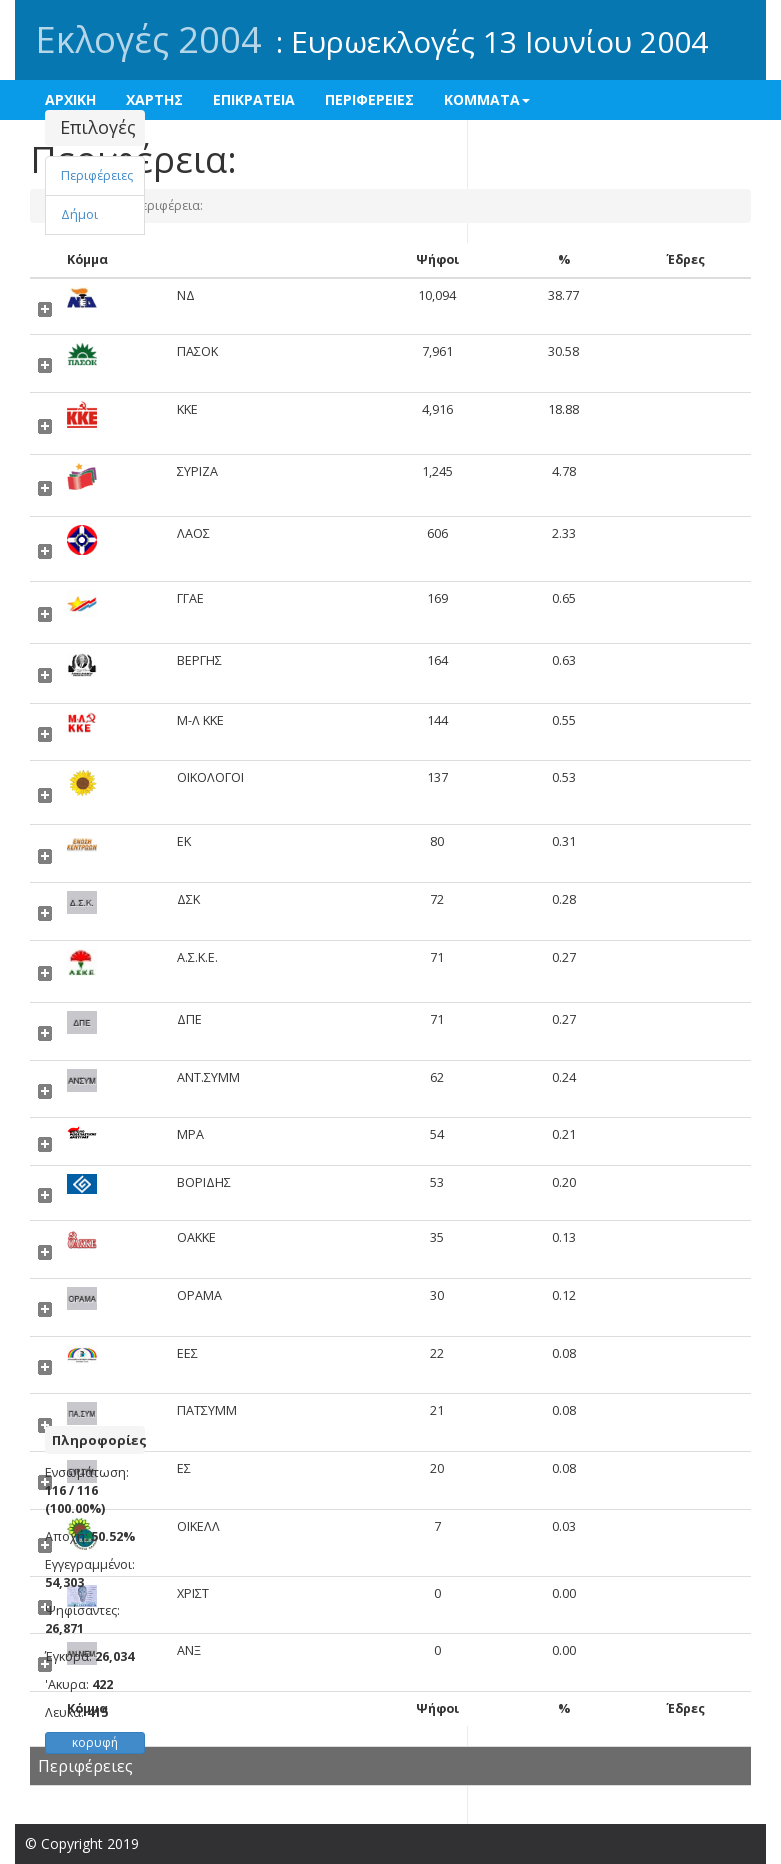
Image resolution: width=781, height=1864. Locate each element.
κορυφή (95, 1742)
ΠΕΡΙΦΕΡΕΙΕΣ (369, 99)
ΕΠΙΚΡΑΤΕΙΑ (254, 99)
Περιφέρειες (97, 175)
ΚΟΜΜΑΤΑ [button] (487, 99)
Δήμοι (79, 214)
